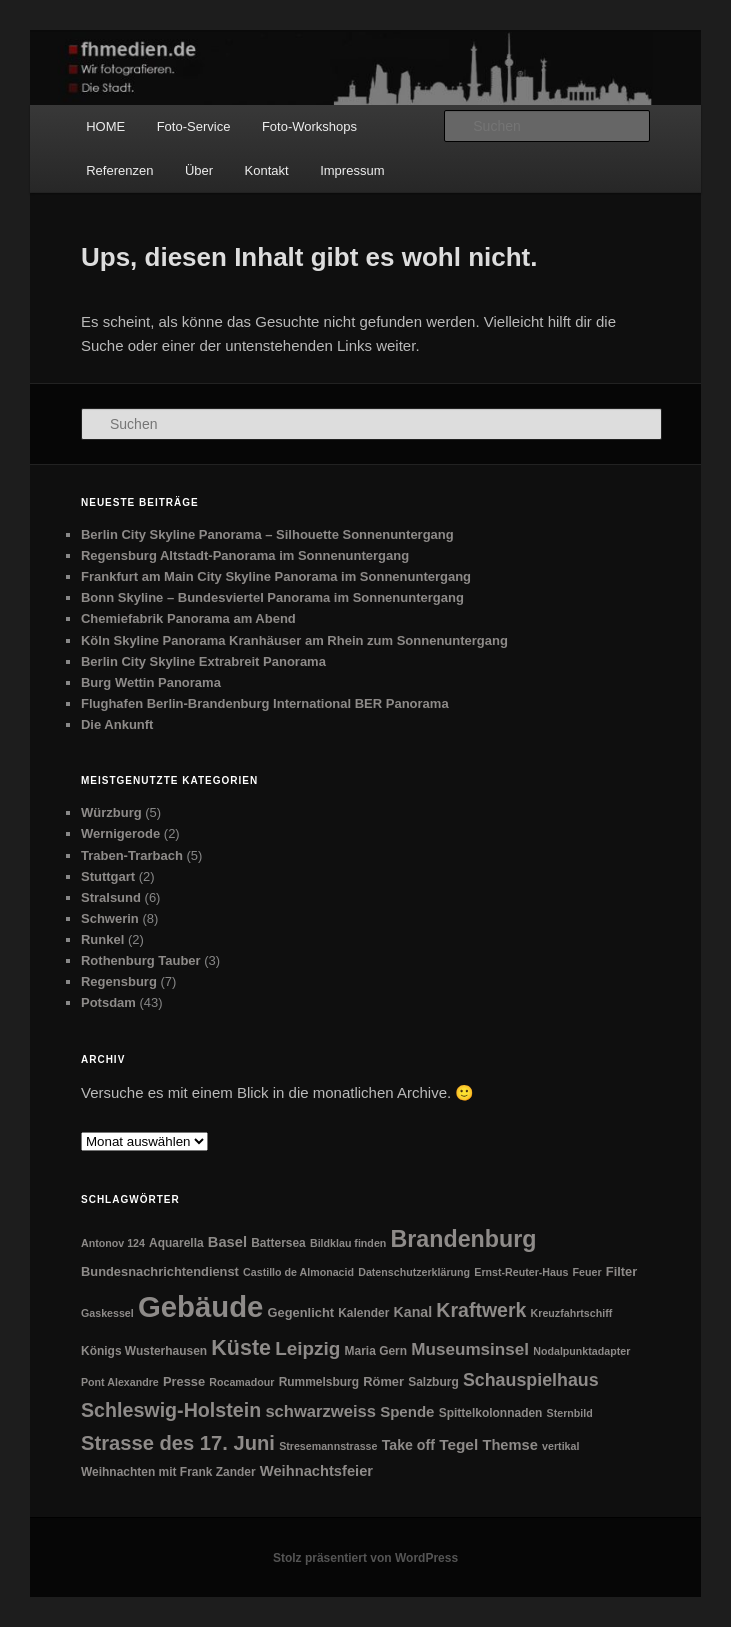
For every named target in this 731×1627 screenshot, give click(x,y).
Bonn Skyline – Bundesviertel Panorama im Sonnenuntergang (272, 597)
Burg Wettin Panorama (151, 682)
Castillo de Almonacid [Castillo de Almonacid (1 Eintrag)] (298, 1272)
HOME (105, 126)
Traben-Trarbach (132, 855)
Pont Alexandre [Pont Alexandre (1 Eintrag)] (120, 1382)
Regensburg (119, 981)
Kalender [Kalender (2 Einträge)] (363, 1313)
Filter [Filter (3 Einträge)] (621, 1271)
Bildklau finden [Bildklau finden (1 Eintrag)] (348, 1243)
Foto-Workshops (309, 126)
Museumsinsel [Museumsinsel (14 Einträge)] (470, 1349)
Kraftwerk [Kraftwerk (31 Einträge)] (481, 1310)
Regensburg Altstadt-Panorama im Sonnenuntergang (245, 555)
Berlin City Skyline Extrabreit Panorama (203, 661)
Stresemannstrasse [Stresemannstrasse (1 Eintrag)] (328, 1446)
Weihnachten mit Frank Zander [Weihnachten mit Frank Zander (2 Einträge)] (168, 1472)
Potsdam (108, 1002)
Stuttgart (108, 876)
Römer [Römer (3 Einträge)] (383, 1381)
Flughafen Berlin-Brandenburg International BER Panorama (265, 703)
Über (199, 170)
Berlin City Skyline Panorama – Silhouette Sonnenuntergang (267, 534)
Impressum (352, 170)
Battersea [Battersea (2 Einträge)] (278, 1243)
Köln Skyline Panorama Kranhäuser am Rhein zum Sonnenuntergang (294, 640)
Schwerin (110, 918)
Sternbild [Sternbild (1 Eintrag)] (570, 1413)
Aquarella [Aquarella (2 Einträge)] (176, 1243)
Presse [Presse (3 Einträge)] (184, 1381)
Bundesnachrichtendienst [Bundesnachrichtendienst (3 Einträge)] (160, 1271)
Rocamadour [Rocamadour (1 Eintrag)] (241, 1382)
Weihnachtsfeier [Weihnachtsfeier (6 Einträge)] (316, 1471)
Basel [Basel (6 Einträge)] (227, 1242)
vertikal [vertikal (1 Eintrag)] (560, 1446)
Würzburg (111, 812)
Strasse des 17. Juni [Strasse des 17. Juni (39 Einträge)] (178, 1443)
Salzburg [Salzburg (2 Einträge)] (433, 1382)
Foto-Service (194, 126)
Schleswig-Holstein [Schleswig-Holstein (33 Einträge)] (171, 1410)
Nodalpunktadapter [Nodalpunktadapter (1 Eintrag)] (581, 1351)
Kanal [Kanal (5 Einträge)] (413, 1312)
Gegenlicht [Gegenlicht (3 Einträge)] (301, 1312)
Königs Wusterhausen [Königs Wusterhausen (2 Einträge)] (144, 1351)
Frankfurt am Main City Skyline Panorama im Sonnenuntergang (276, 576)
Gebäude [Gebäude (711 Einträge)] (201, 1306)
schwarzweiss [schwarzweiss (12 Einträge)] (320, 1411)
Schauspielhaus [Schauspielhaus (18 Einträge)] (531, 1380)
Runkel (102, 939)
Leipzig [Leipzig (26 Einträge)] (307, 1348)
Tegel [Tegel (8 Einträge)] (458, 1444)
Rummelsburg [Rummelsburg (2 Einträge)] (319, 1382)
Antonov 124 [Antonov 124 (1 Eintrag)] (113, 1243)
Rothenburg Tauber (141, 960)
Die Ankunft (117, 724)
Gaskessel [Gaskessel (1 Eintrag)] (107, 1313)
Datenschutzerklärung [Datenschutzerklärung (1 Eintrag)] (414, 1272)
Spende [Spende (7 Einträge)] (407, 1411)
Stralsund (111, 897)
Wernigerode (120, 833)
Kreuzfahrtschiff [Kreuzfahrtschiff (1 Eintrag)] (572, 1313)
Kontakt (267, 170)
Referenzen (119, 170)
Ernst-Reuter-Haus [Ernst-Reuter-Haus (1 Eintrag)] (521, 1272)
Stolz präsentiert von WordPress (365, 1558)
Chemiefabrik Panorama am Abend (188, 618)
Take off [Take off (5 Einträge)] (408, 1445)
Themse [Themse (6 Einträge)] (510, 1445)
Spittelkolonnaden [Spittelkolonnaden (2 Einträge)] (491, 1413)
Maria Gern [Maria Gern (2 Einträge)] (376, 1351)
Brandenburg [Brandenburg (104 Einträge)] (463, 1239)
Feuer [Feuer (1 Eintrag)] (587, 1272)
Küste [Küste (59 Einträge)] (241, 1348)
